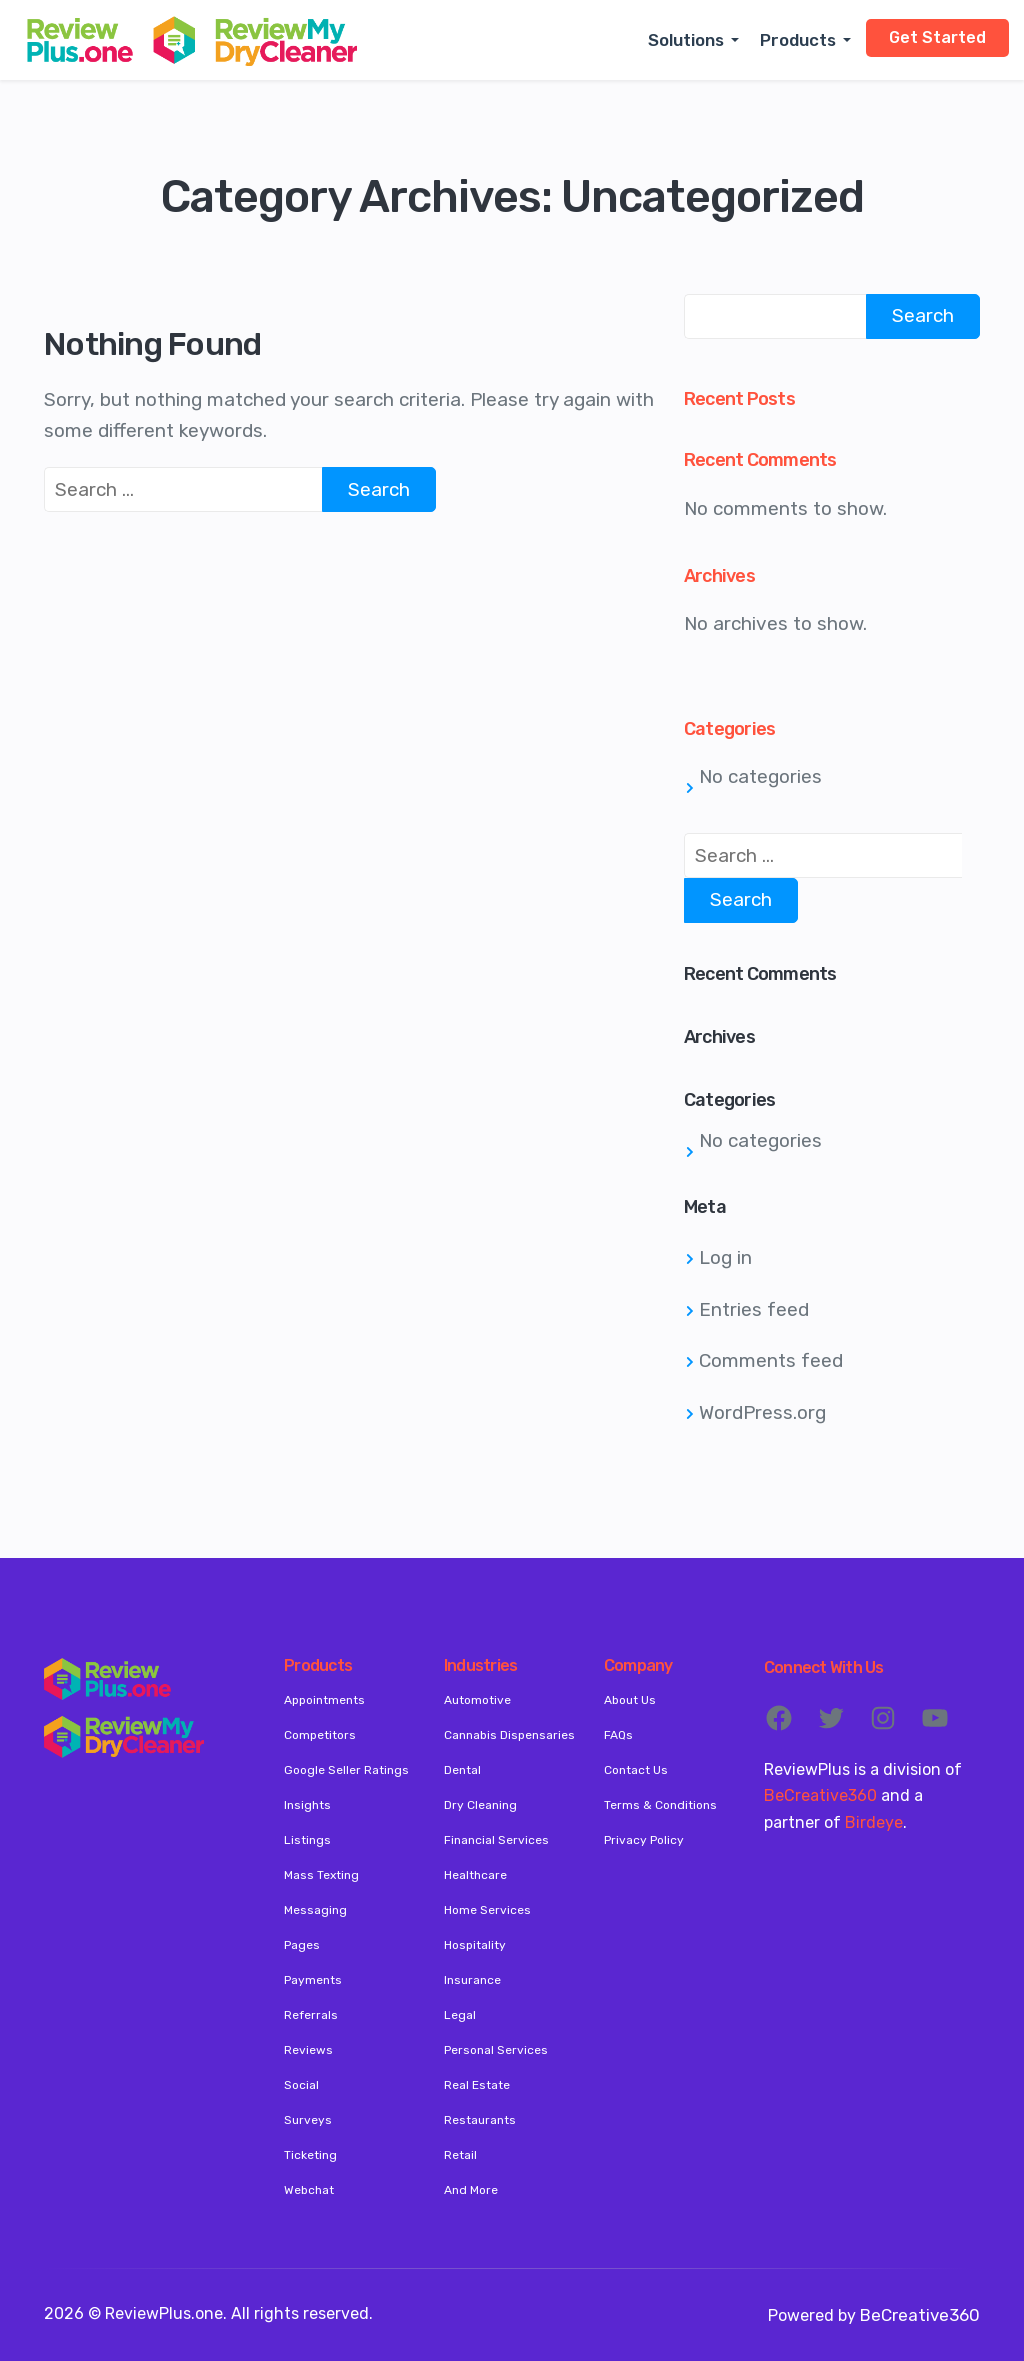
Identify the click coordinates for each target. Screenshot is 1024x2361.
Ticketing (310, 2155)
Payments (313, 1980)
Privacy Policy (644, 1840)
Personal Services (496, 2050)
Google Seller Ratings (346, 1770)
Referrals (311, 2015)
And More (471, 2190)
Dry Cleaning (480, 1805)
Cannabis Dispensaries (509, 1735)
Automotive (477, 1700)
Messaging (315, 1910)
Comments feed (771, 1360)
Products (798, 40)
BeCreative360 (820, 1795)
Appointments (324, 1700)
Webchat (309, 2190)
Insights (307, 1805)
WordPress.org (762, 1412)
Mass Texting (321, 1875)
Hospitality (475, 1945)
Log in (725, 1257)
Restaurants (480, 2120)
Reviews (308, 2050)
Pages (302, 1945)
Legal (460, 2015)
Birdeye (874, 1822)
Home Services (487, 1910)
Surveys (308, 2120)
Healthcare (475, 1875)
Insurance (472, 1980)
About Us (630, 1700)
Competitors (320, 1735)
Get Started (937, 37)
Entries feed (754, 1309)
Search (923, 315)
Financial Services (496, 1840)
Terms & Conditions (660, 1805)
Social (301, 2085)
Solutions (686, 40)
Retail (460, 2155)
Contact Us (636, 1770)
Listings (307, 1840)
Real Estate (477, 2085)
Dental (462, 1770)
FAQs (618, 1735)
